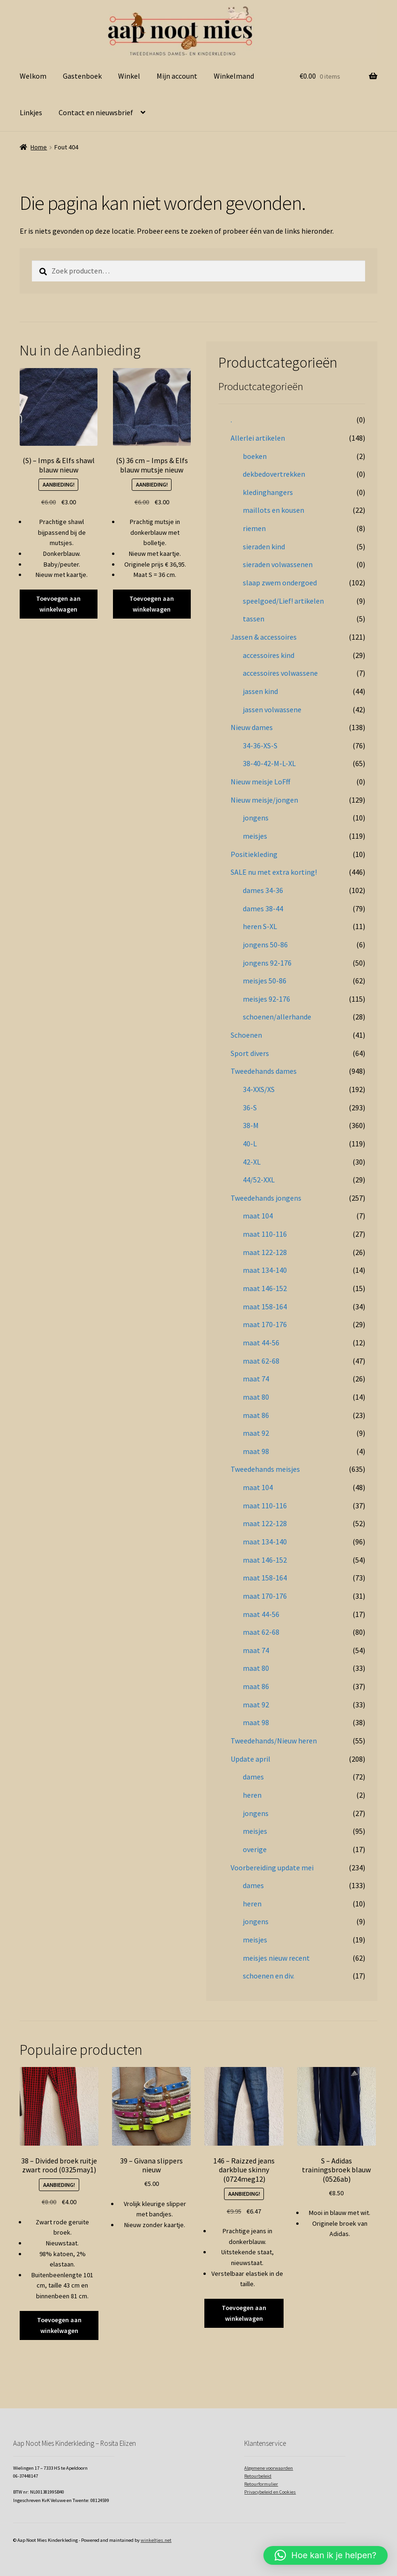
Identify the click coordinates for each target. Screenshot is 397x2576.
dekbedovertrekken (274, 474)
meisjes (255, 836)
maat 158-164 (265, 1306)
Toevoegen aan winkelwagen (58, 603)
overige (255, 1849)
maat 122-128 (265, 1252)
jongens (256, 817)
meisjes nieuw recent (276, 1958)
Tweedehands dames (264, 1071)
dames (253, 1776)
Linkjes (31, 112)
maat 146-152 (265, 1288)
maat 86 (256, 1415)
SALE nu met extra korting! (274, 872)
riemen (254, 528)
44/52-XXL (259, 1179)
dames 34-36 (263, 890)
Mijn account (177, 76)
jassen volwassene (272, 709)
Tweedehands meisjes (265, 1469)
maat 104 (258, 1215)
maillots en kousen (273, 510)
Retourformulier (261, 2484)
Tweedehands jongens (266, 1198)
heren (252, 1795)
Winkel (129, 76)
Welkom (33, 76)
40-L (250, 1143)
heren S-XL (260, 926)
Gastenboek (82, 76)
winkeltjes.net (156, 2540)
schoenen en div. (268, 1975)
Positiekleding (254, 854)
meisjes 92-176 (266, 999)
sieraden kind (264, 546)
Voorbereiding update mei (272, 1867)
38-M (251, 1125)
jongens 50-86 (265, 944)
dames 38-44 (263, 908)
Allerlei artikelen (258, 438)
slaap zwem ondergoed (280, 582)
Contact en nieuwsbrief (96, 112)
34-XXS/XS (259, 1089)
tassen (253, 618)
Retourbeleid (257, 2476)
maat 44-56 (261, 1342)
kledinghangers (268, 492)
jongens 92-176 (267, 962)
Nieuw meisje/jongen (264, 800)
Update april (250, 1759)
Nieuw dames (252, 727)
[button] (325, 2555)
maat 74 (256, 1378)
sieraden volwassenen (278, 564)
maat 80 (256, 1397)
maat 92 (256, 1433)
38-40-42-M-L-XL (269, 763)
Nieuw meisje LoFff (260, 781)
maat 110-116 (265, 1234)
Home (38, 147)
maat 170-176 (265, 1324)
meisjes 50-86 (264, 980)
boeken (255, 456)
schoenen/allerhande (277, 1016)
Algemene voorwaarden (268, 2468)
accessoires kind (268, 655)
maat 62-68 (261, 1361)
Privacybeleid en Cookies (270, 2492)
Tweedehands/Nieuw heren (274, 1740)
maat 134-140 (265, 1270)
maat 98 (256, 1451)
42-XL (252, 1161)
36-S (250, 1107)
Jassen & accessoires (264, 637)
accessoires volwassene (280, 673)
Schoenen (246, 1035)
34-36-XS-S (260, 745)
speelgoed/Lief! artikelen (283, 600)
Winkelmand (234, 76)
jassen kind (260, 691)
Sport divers (250, 1053)
